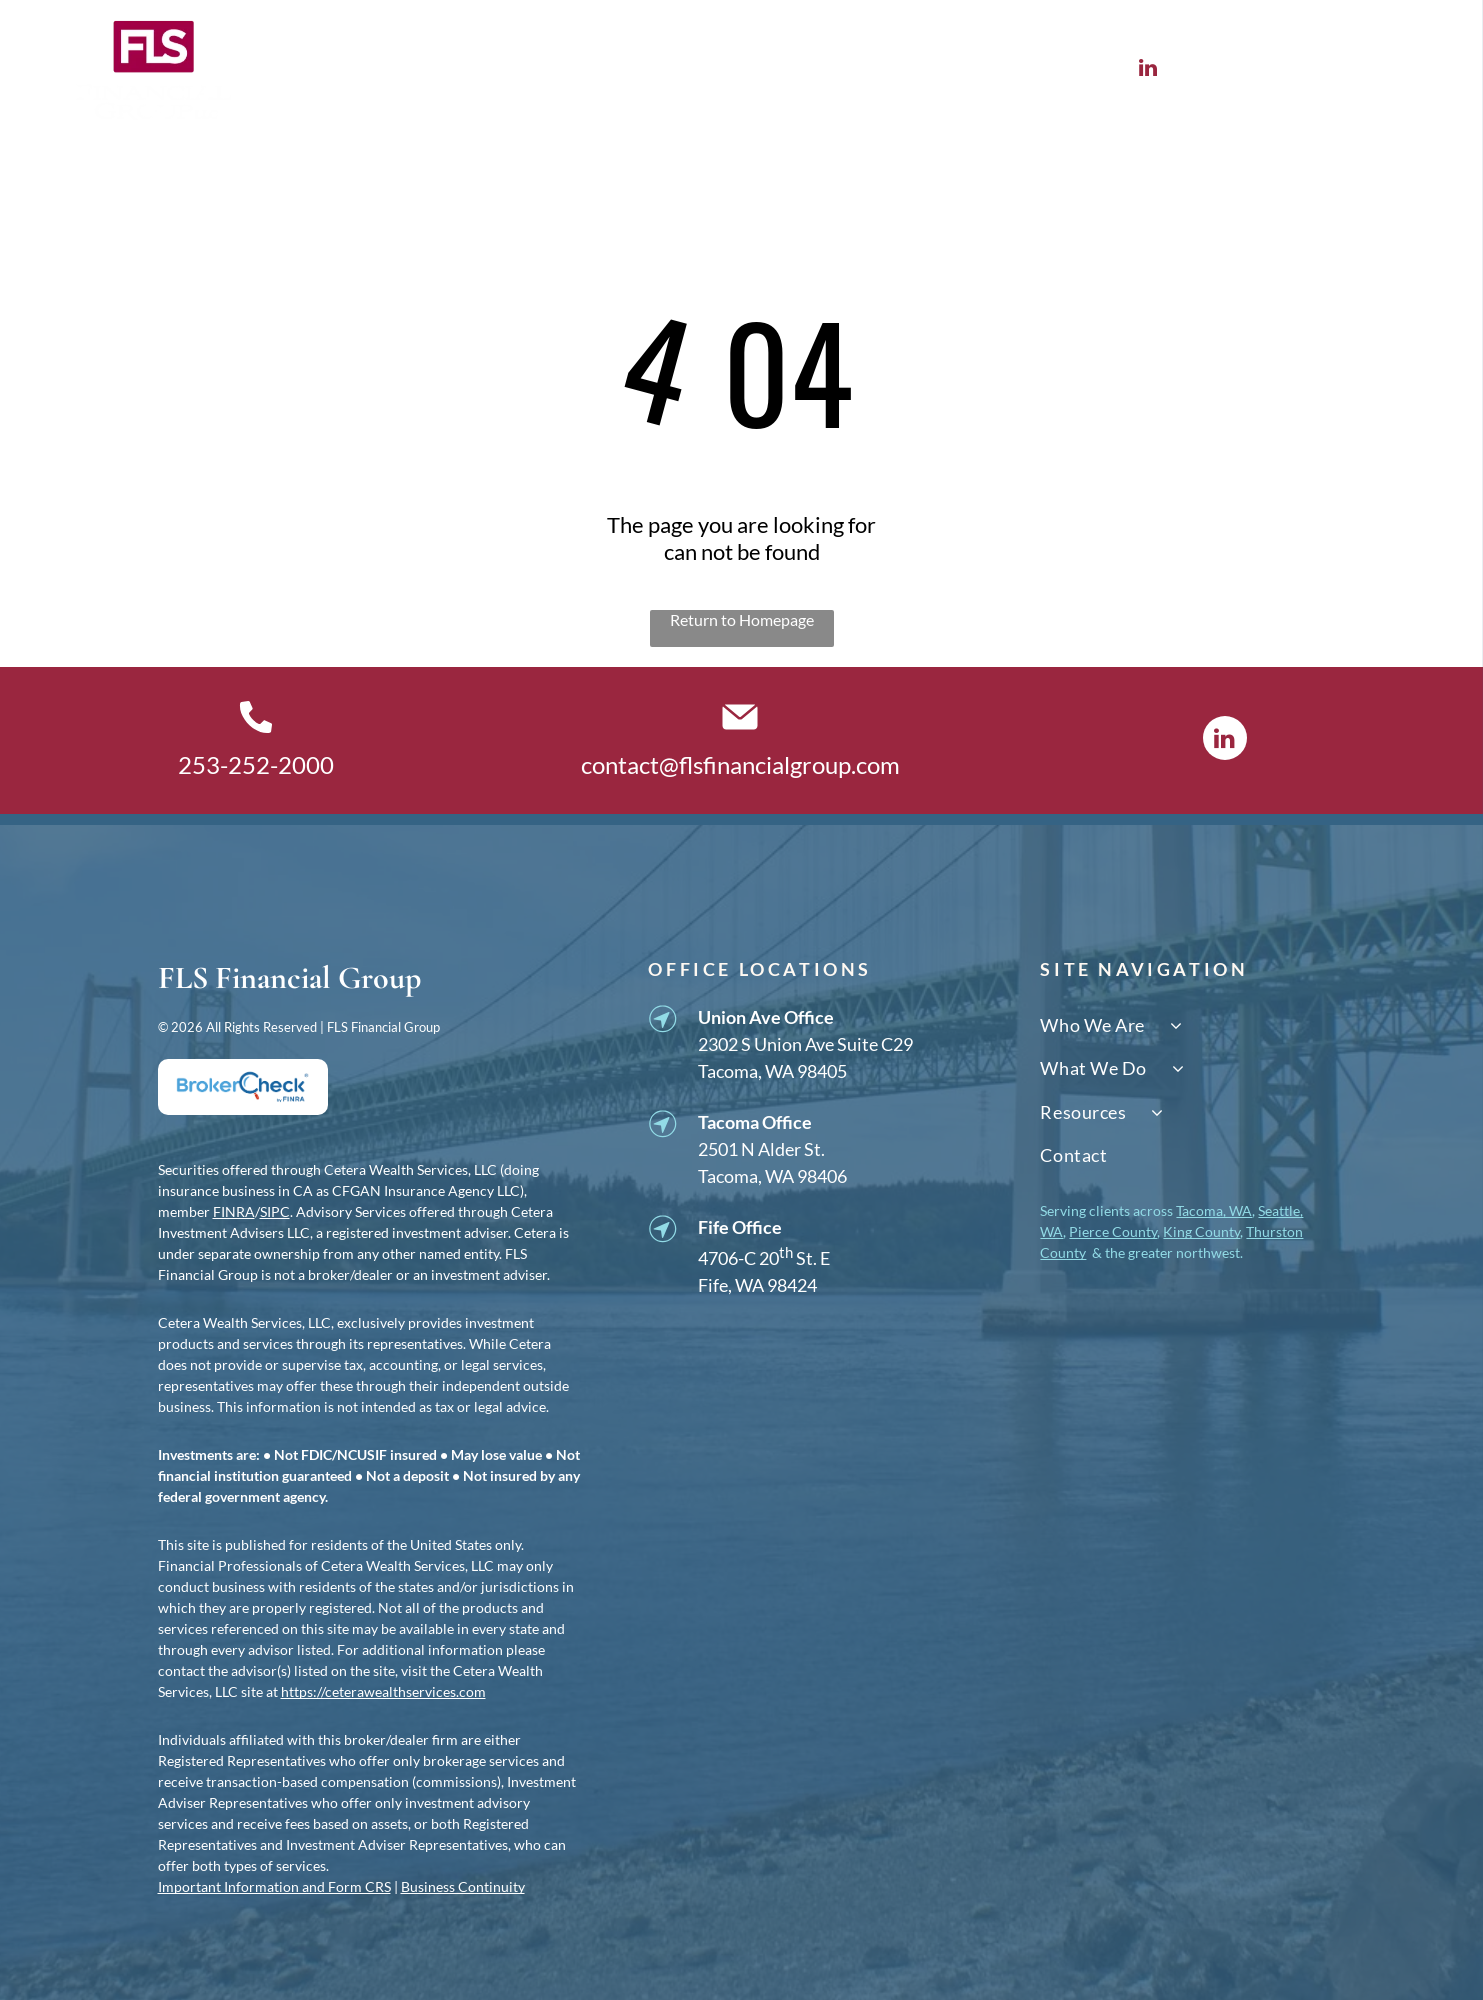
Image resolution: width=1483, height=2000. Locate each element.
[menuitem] (362, 70)
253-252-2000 (256, 764)
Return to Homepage (742, 619)
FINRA (234, 1211)
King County (1201, 1231)
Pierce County (1113, 1231)
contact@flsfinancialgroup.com (740, 764)
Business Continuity (463, 1886)
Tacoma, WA (1214, 1210)
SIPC (275, 1211)
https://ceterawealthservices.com (383, 1691)
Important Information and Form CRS (274, 1886)
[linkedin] (1147, 70)
